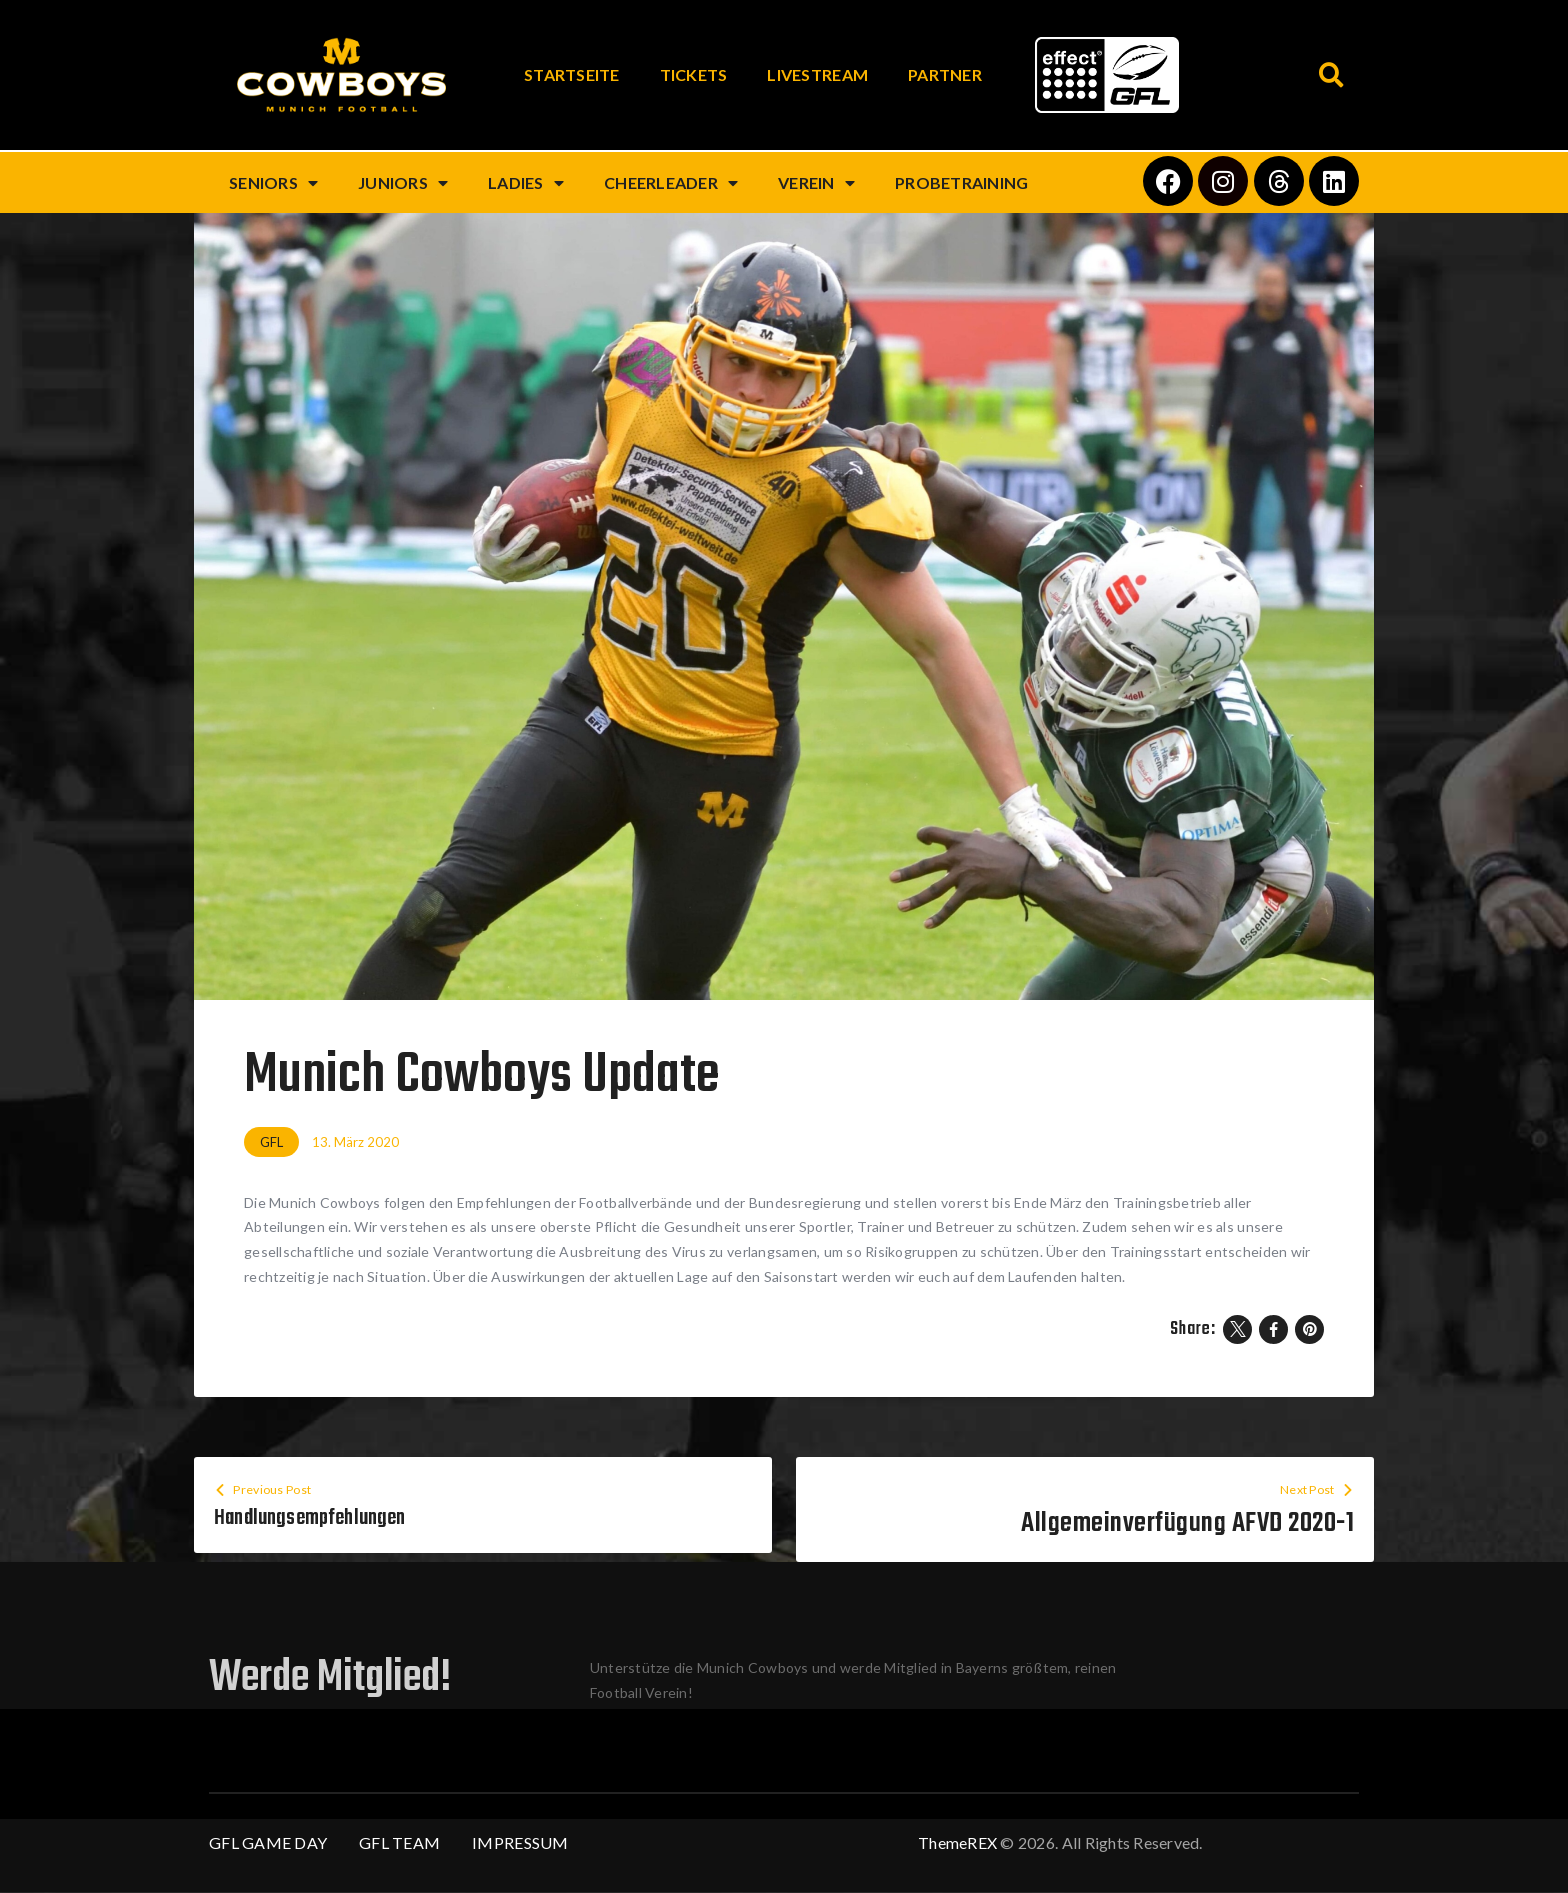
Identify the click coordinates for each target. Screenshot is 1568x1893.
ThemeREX (957, 1843)
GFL (271, 1142)
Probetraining (961, 182)
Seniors (273, 183)
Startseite (572, 74)
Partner (945, 74)
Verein (816, 183)
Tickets (694, 74)
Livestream (817, 74)
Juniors (403, 183)
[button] (1331, 75)
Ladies (526, 183)
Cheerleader (671, 183)
